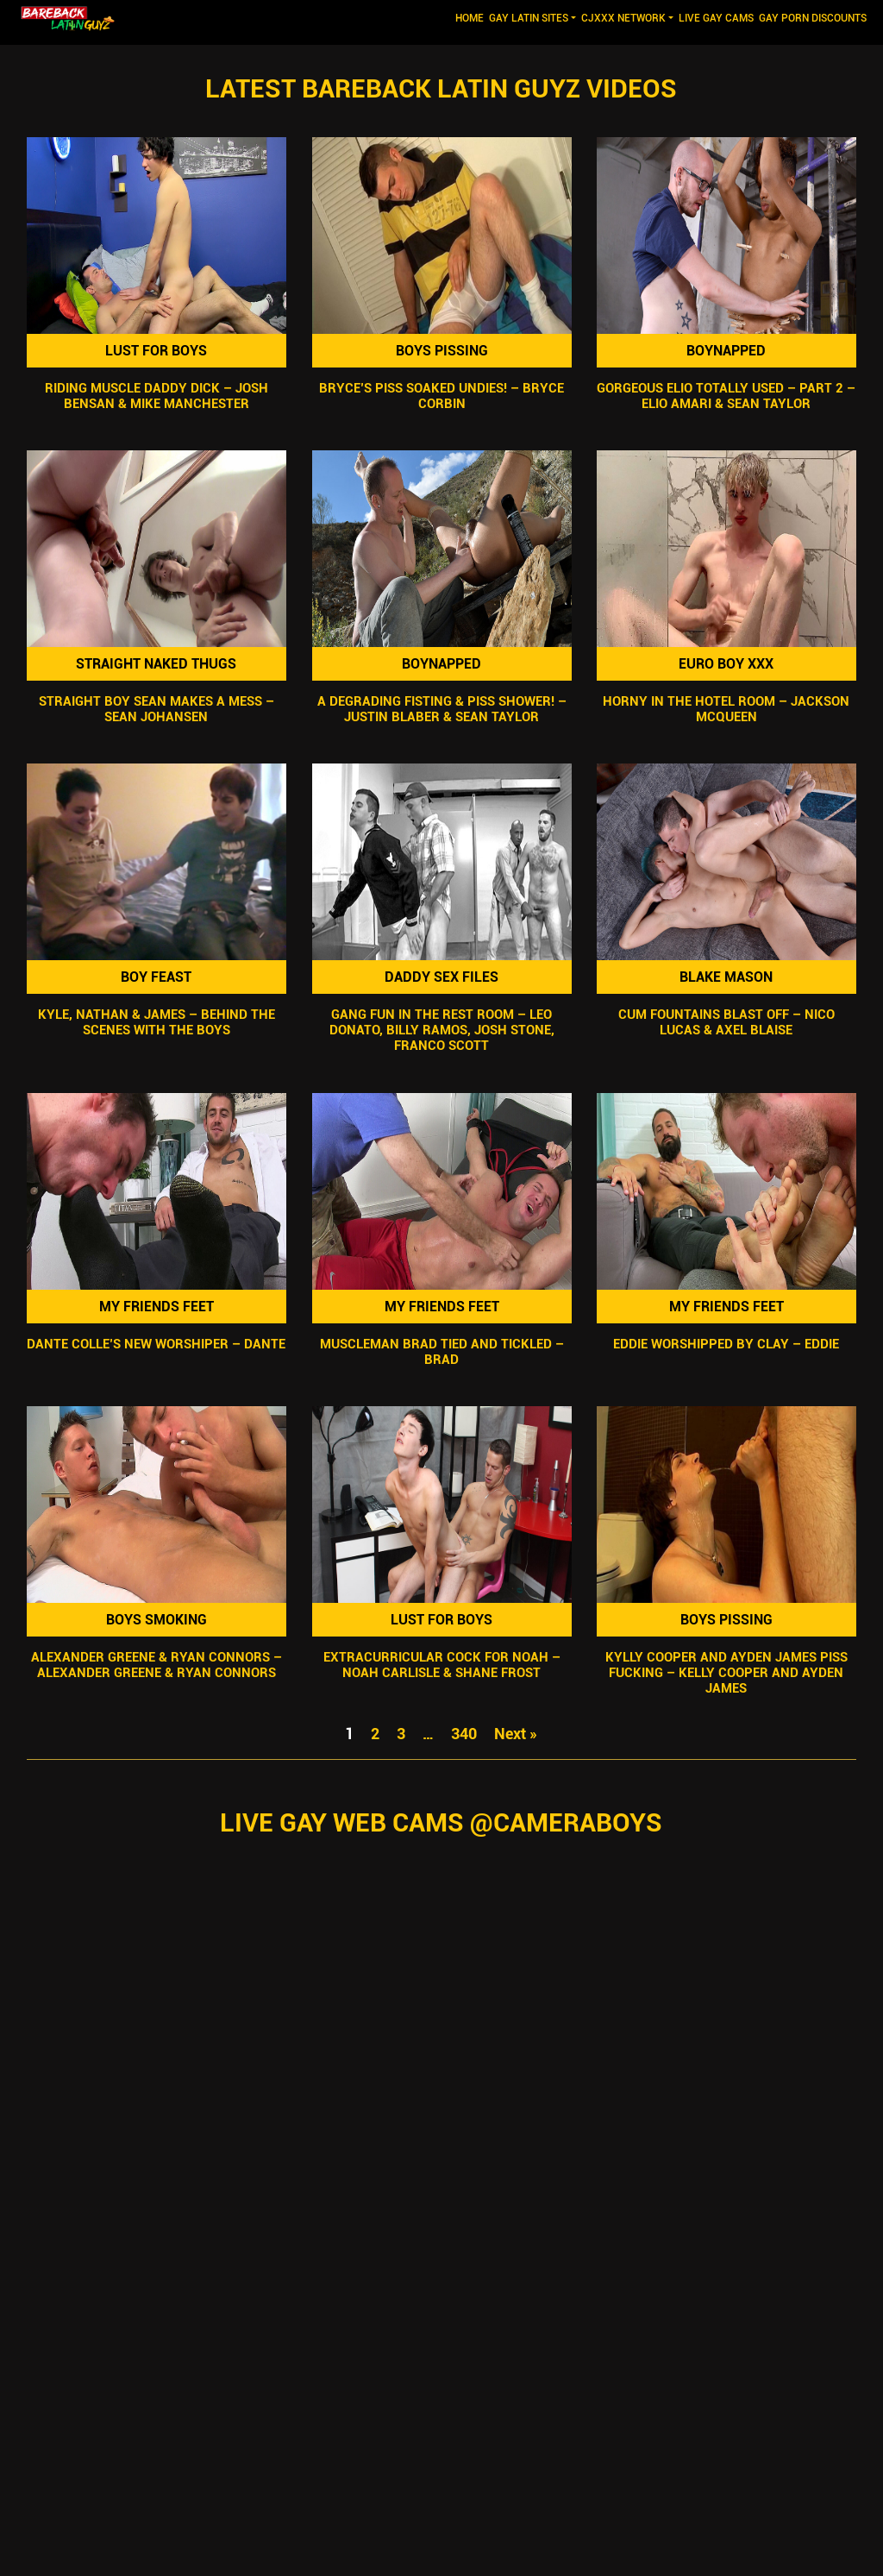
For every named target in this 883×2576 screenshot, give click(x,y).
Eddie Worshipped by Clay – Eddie (727, 1344)
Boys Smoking (156, 1620)
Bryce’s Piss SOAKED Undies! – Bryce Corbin (441, 396)
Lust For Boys (156, 350)
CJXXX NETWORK (623, 18)
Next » (515, 1734)
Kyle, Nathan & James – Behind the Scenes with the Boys (156, 1023)
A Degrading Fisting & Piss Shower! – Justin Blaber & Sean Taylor (441, 709)
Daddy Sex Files (441, 977)
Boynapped (727, 350)
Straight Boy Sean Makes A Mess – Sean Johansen (156, 709)
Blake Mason (726, 977)
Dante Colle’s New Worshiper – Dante (156, 1344)
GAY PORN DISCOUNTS (813, 18)
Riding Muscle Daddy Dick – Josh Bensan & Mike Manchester (156, 396)
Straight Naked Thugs (156, 664)
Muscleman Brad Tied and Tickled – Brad (441, 1351)
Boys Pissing (441, 350)
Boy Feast (156, 977)
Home (470, 16)
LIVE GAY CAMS (716, 18)
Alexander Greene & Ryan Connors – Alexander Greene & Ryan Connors (156, 1665)
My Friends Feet (156, 1306)
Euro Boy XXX (726, 664)
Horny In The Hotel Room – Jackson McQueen (727, 709)
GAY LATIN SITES (528, 18)
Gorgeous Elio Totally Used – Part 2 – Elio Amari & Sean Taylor (727, 396)
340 (464, 1734)
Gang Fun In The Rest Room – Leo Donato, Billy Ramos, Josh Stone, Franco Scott (441, 1031)
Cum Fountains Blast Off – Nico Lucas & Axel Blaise (726, 1023)
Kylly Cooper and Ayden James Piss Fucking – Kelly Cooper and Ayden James (726, 1672)
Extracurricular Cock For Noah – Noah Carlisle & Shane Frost (441, 1665)
